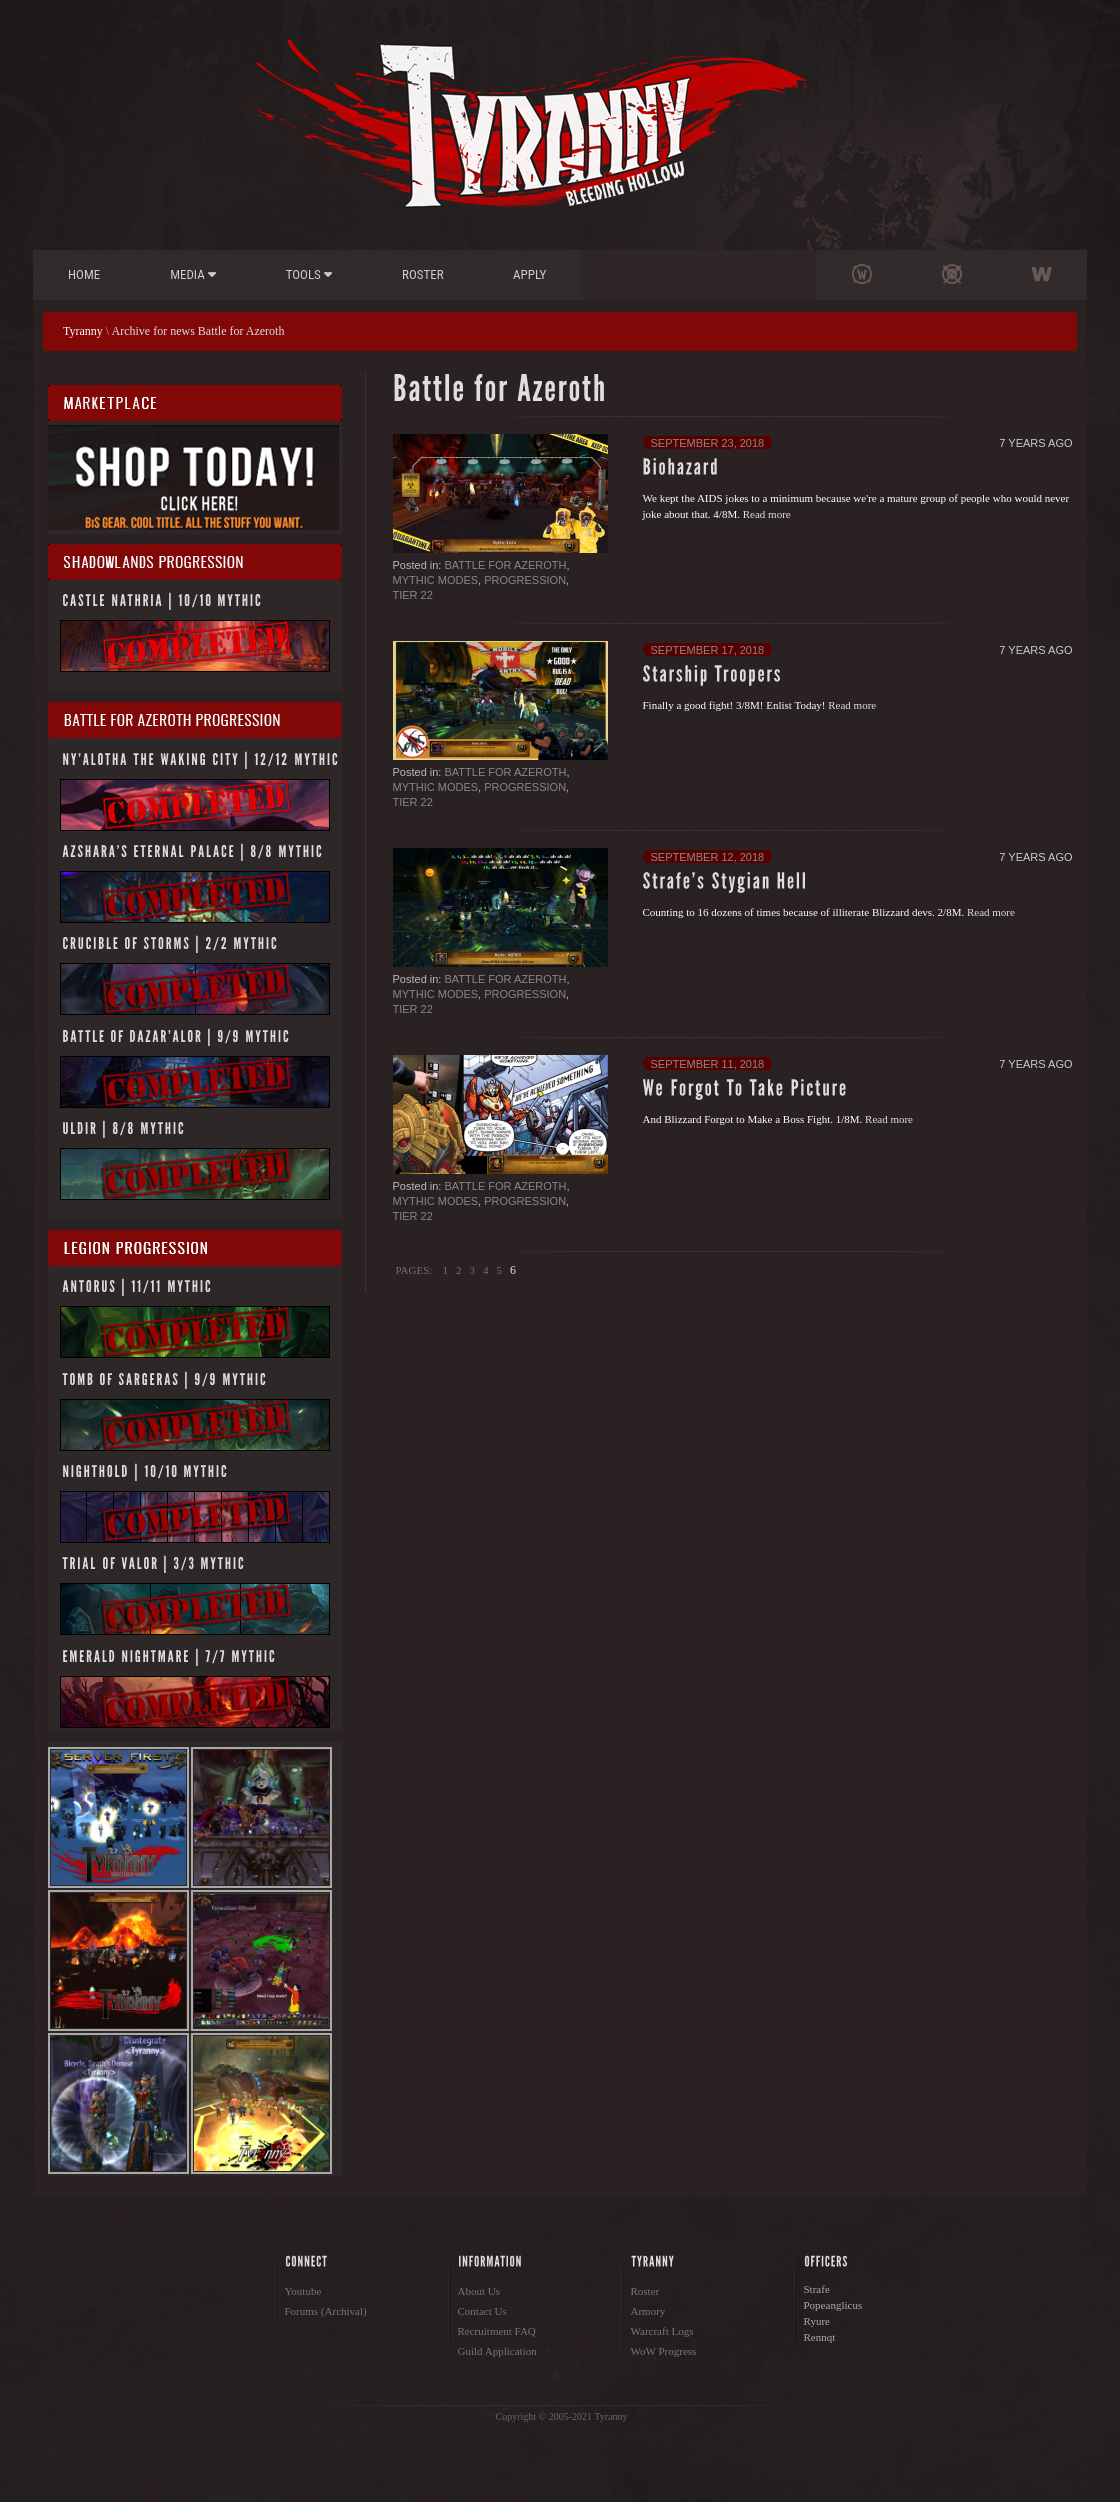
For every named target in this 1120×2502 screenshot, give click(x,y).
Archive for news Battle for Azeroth (198, 331)
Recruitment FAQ (497, 2331)
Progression (525, 580)
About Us (479, 2291)
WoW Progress (664, 2351)
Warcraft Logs (662, 2331)
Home (84, 274)
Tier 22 (413, 595)
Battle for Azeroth (505, 565)
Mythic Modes (436, 580)
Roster (423, 274)
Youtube (303, 2291)
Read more (767, 514)
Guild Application (497, 2351)
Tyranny (83, 331)
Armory (648, 2311)
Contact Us (482, 2311)
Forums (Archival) (326, 2311)
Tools (309, 274)
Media (193, 274)
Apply (529, 274)
